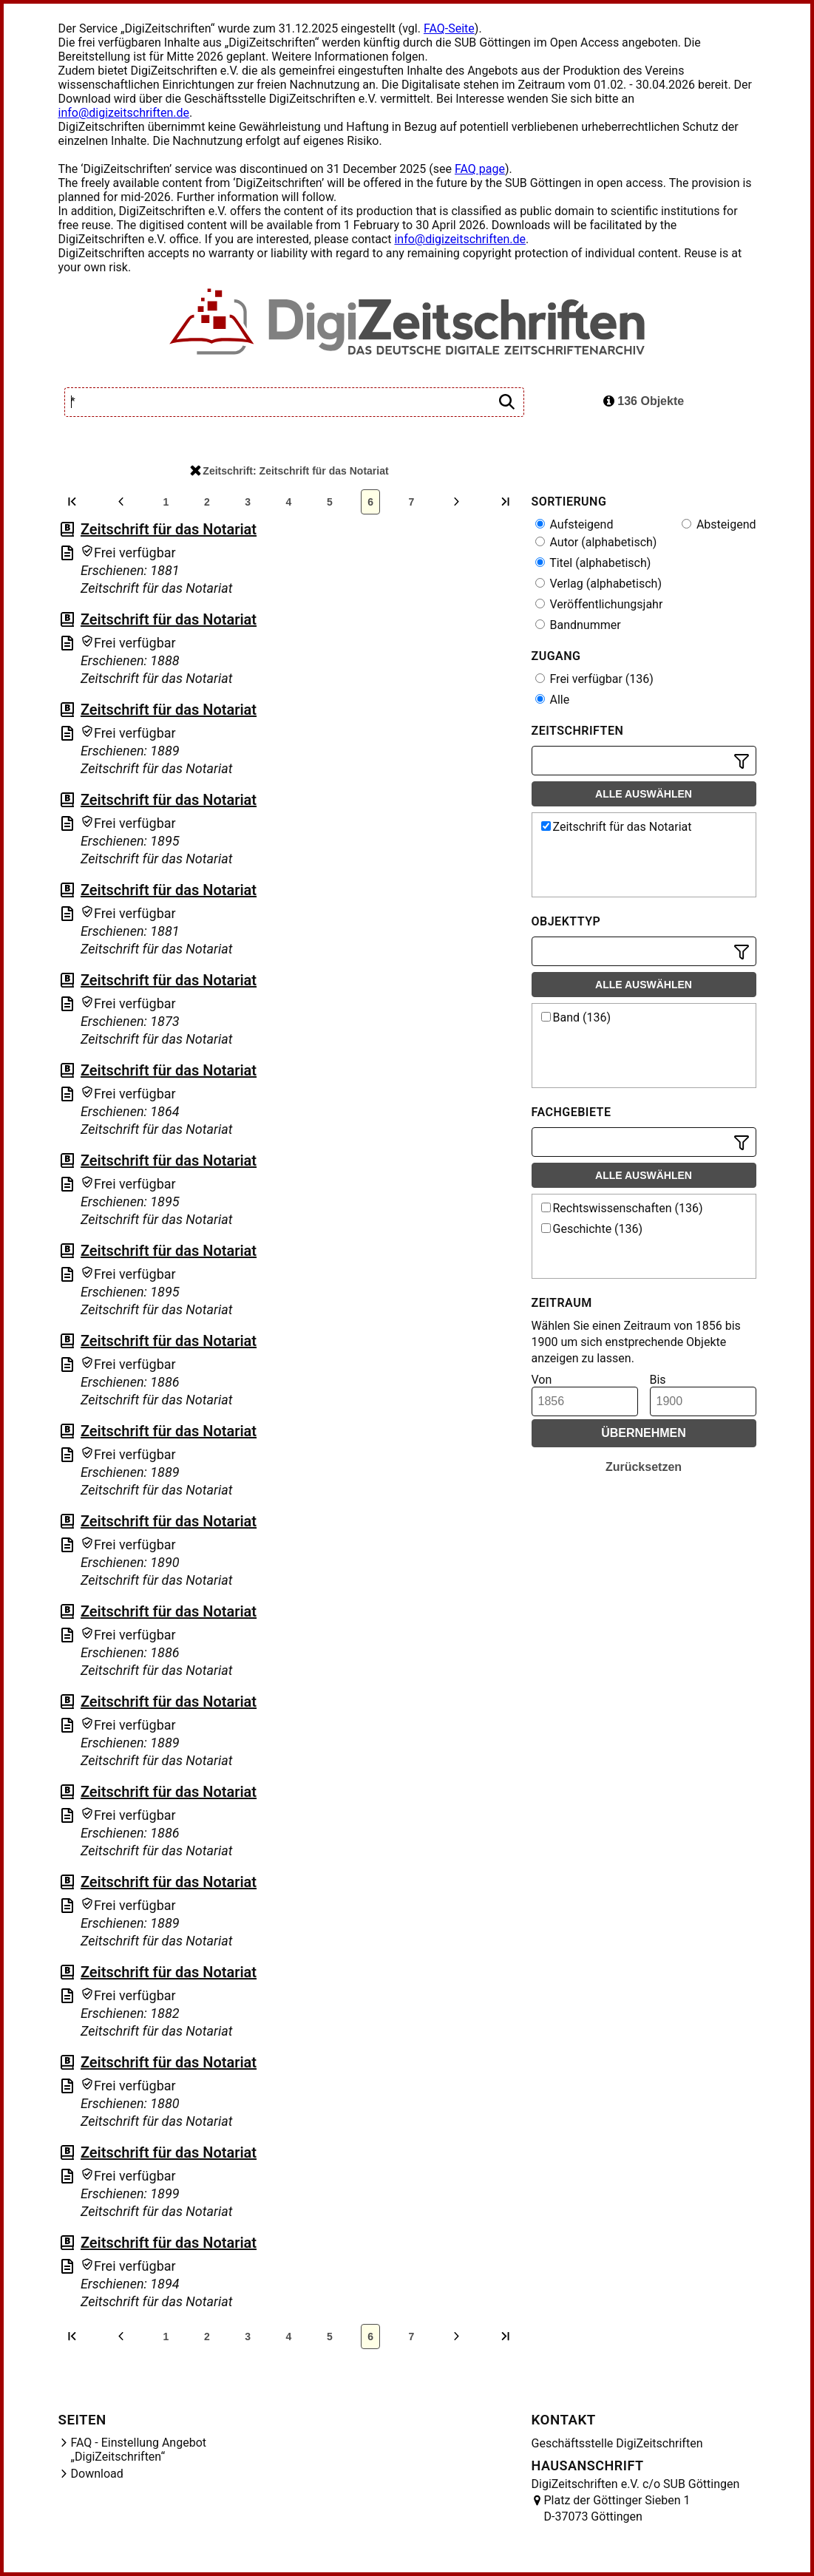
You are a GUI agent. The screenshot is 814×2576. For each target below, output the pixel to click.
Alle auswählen (643, 794)
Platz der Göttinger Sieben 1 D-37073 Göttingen (617, 2508)
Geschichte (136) (592, 1229)
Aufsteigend (574, 524)
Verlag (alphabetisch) (598, 584)
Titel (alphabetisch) (593, 563)
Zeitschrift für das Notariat (169, 529)
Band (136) (576, 1017)
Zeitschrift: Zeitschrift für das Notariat (289, 471)
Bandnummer (578, 625)
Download (97, 2474)
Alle (552, 700)
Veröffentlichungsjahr (599, 604)
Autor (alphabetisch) (596, 542)
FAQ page (480, 169)
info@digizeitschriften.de (124, 113)
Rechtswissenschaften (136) (622, 1208)
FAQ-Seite (449, 28)
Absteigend (719, 524)
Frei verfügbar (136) (594, 679)
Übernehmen (643, 1433)
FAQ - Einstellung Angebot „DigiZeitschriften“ (139, 2450)
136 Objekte (643, 401)
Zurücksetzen (644, 1467)
